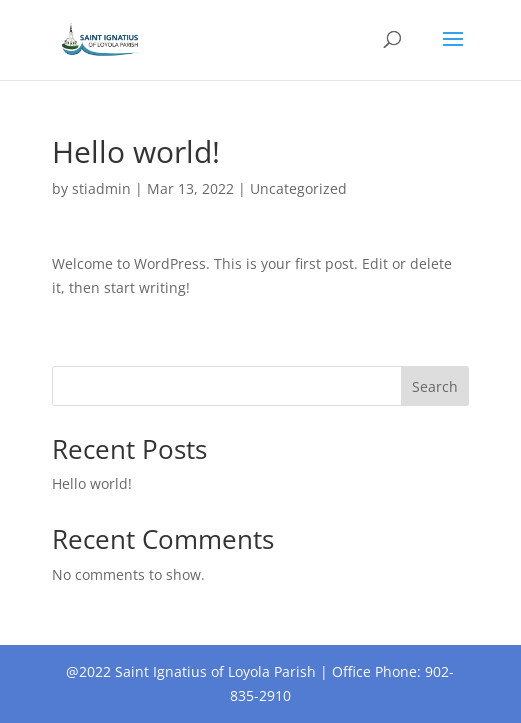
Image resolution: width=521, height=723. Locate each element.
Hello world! (92, 483)
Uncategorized (298, 188)
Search (435, 386)
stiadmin (101, 188)
